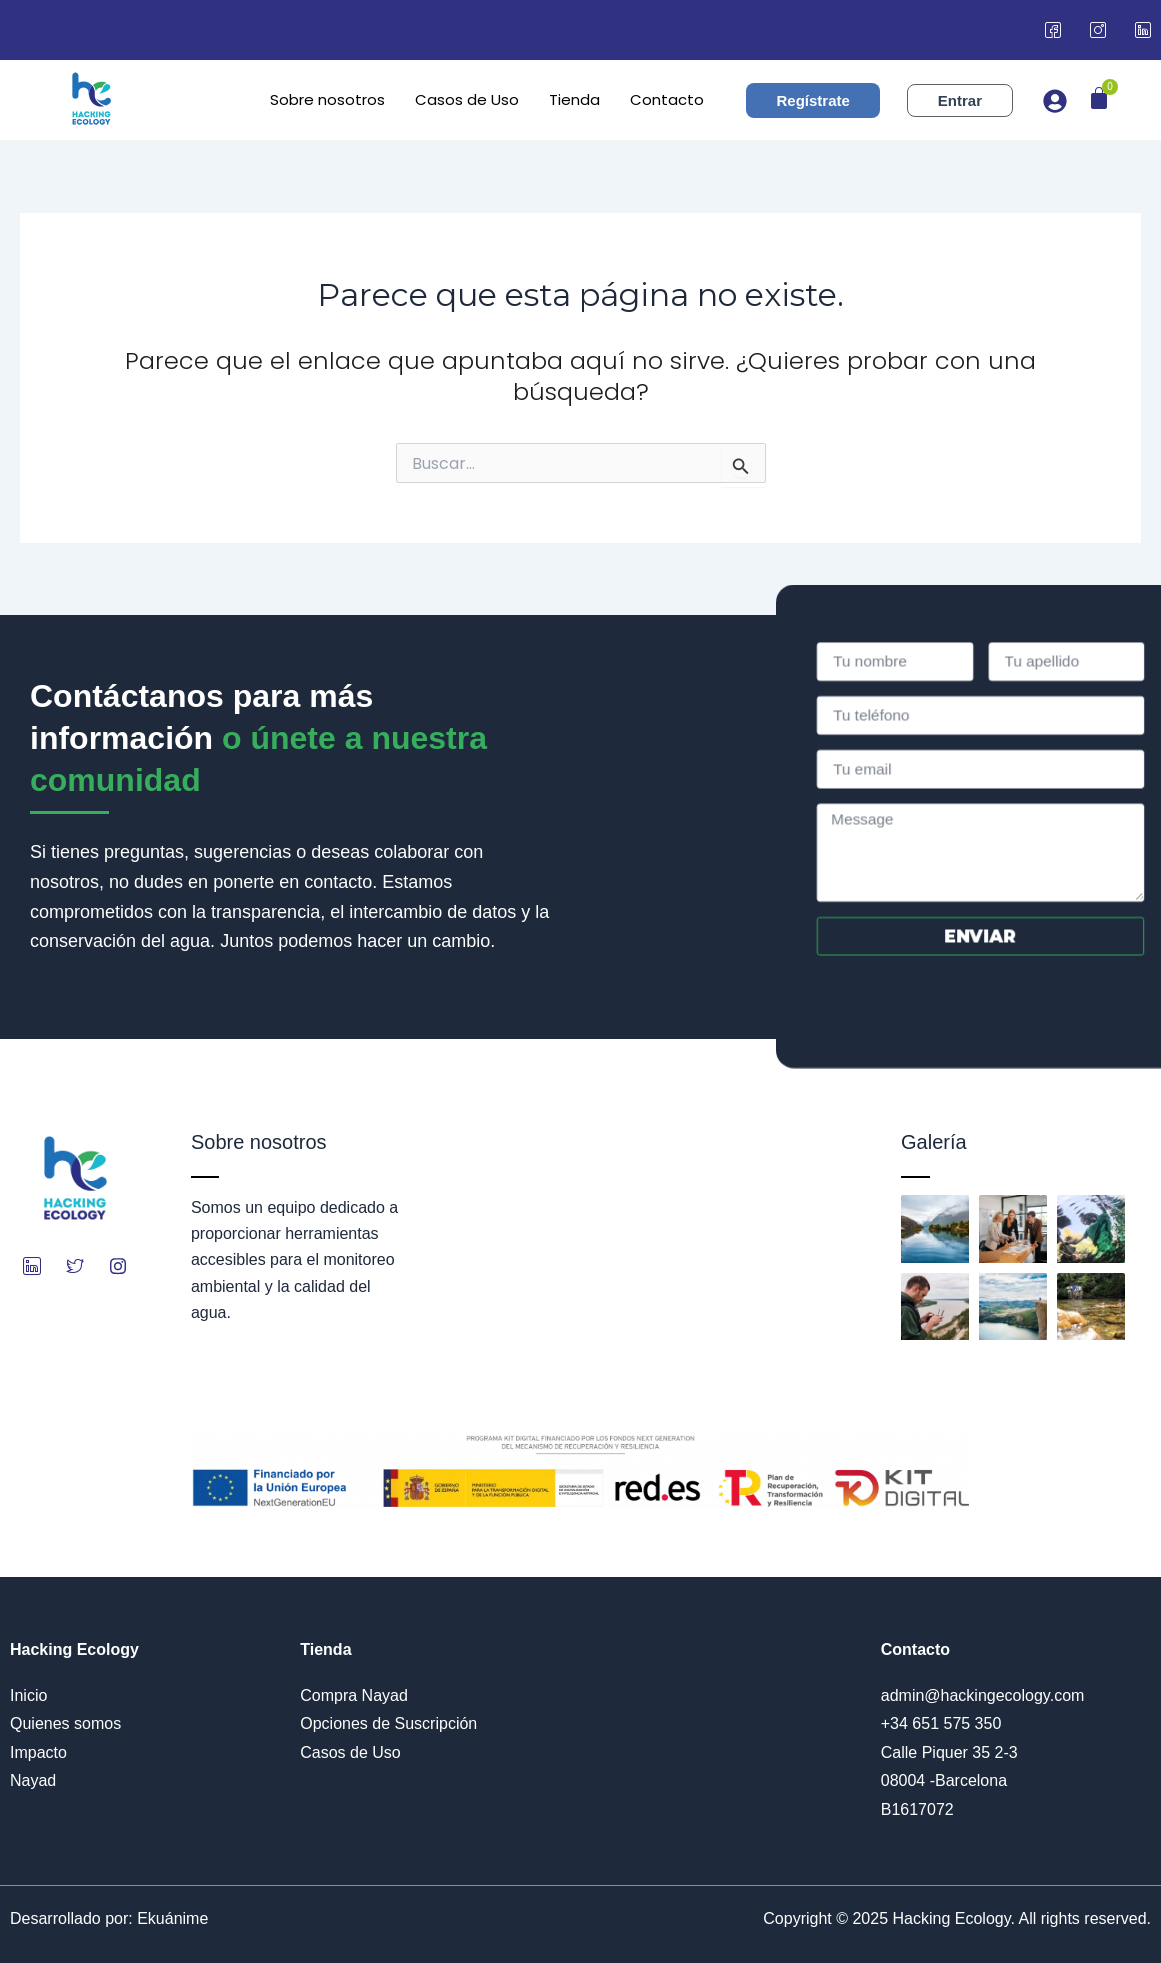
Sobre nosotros (327, 99)
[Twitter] (75, 1266)
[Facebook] (1053, 30)
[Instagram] (1098, 30)
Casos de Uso (467, 99)
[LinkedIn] (1143, 30)
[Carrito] (1099, 98)
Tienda (574, 99)
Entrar (960, 100)
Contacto (667, 99)
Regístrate (812, 100)
